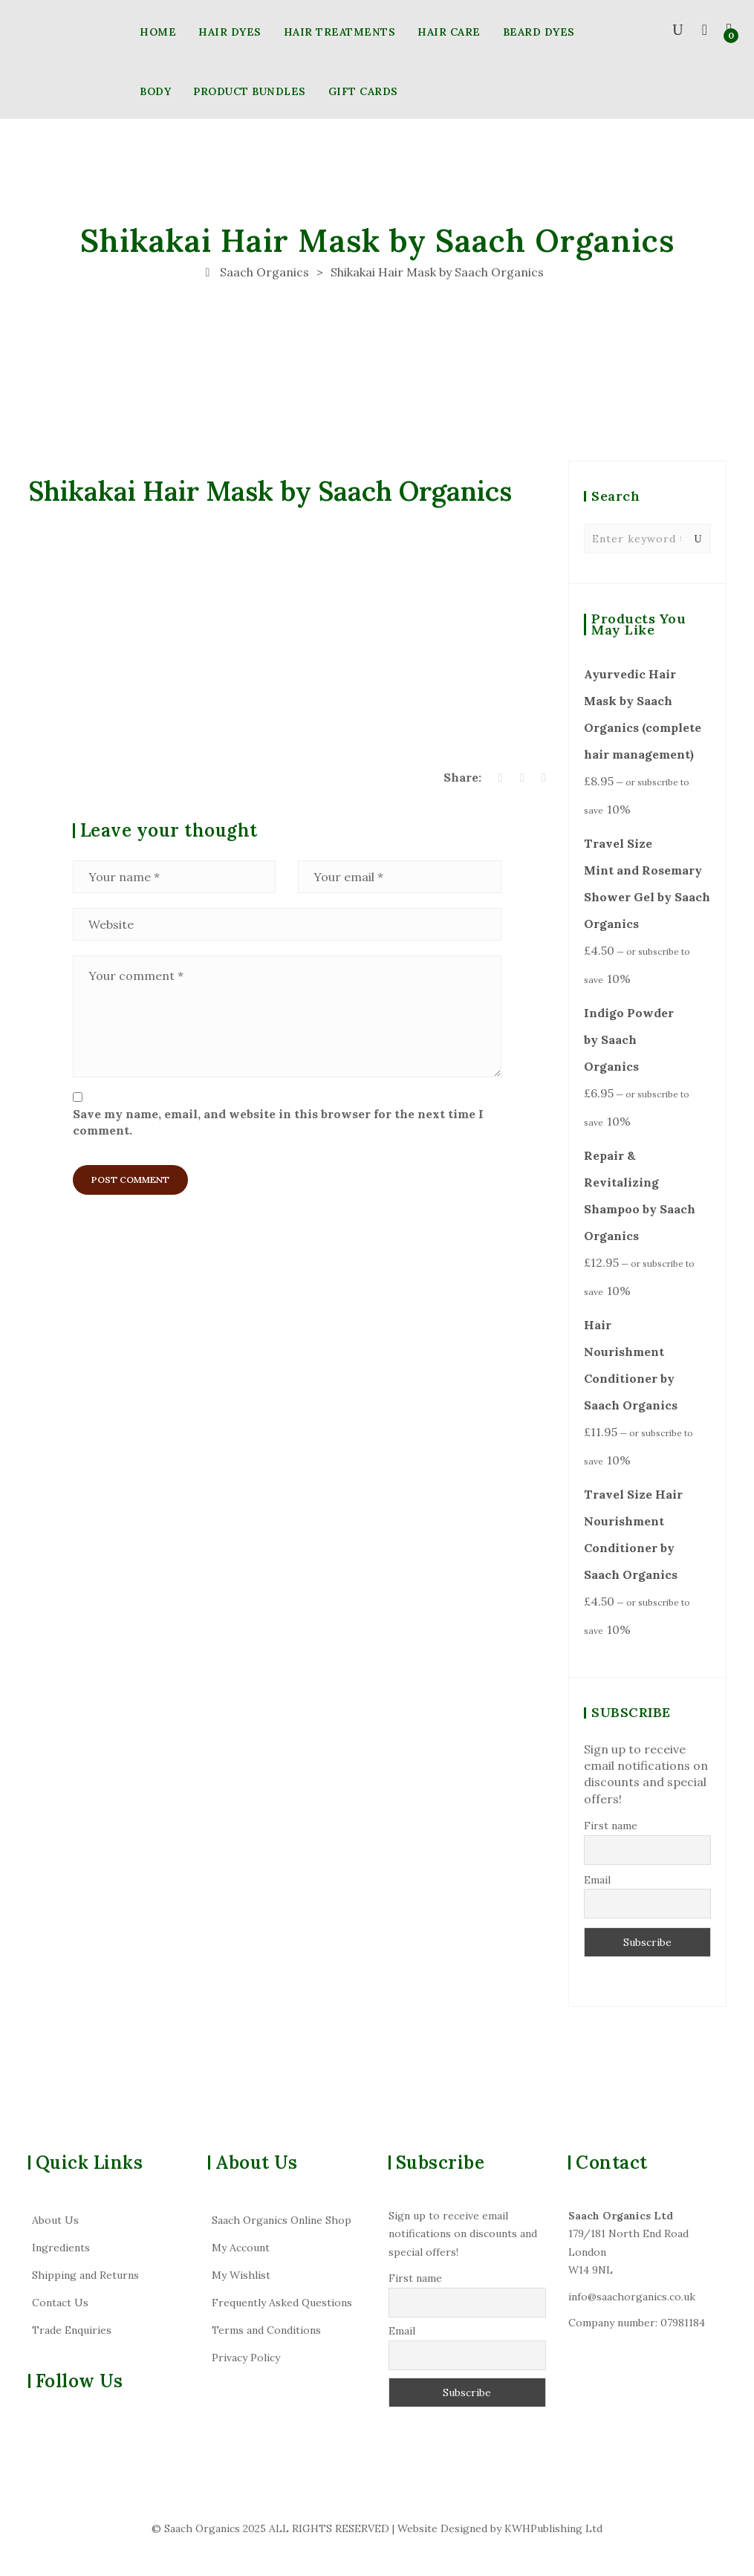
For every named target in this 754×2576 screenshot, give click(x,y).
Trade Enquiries (71, 2330)
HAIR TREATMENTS (340, 32)
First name (610, 1825)
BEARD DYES (539, 32)
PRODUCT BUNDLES (249, 91)
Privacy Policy (246, 2357)
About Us (55, 2220)
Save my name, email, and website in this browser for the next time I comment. (278, 1122)
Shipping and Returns (85, 2275)
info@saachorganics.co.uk (631, 2296)
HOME (158, 32)
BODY (155, 91)
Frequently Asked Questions (282, 2302)
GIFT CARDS (363, 91)
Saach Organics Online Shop (281, 2220)
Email (597, 1879)
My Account (241, 2247)
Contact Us (60, 2302)
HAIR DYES (229, 32)
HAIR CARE (449, 32)
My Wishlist (241, 2275)
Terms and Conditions (266, 2330)
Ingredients (61, 2247)
